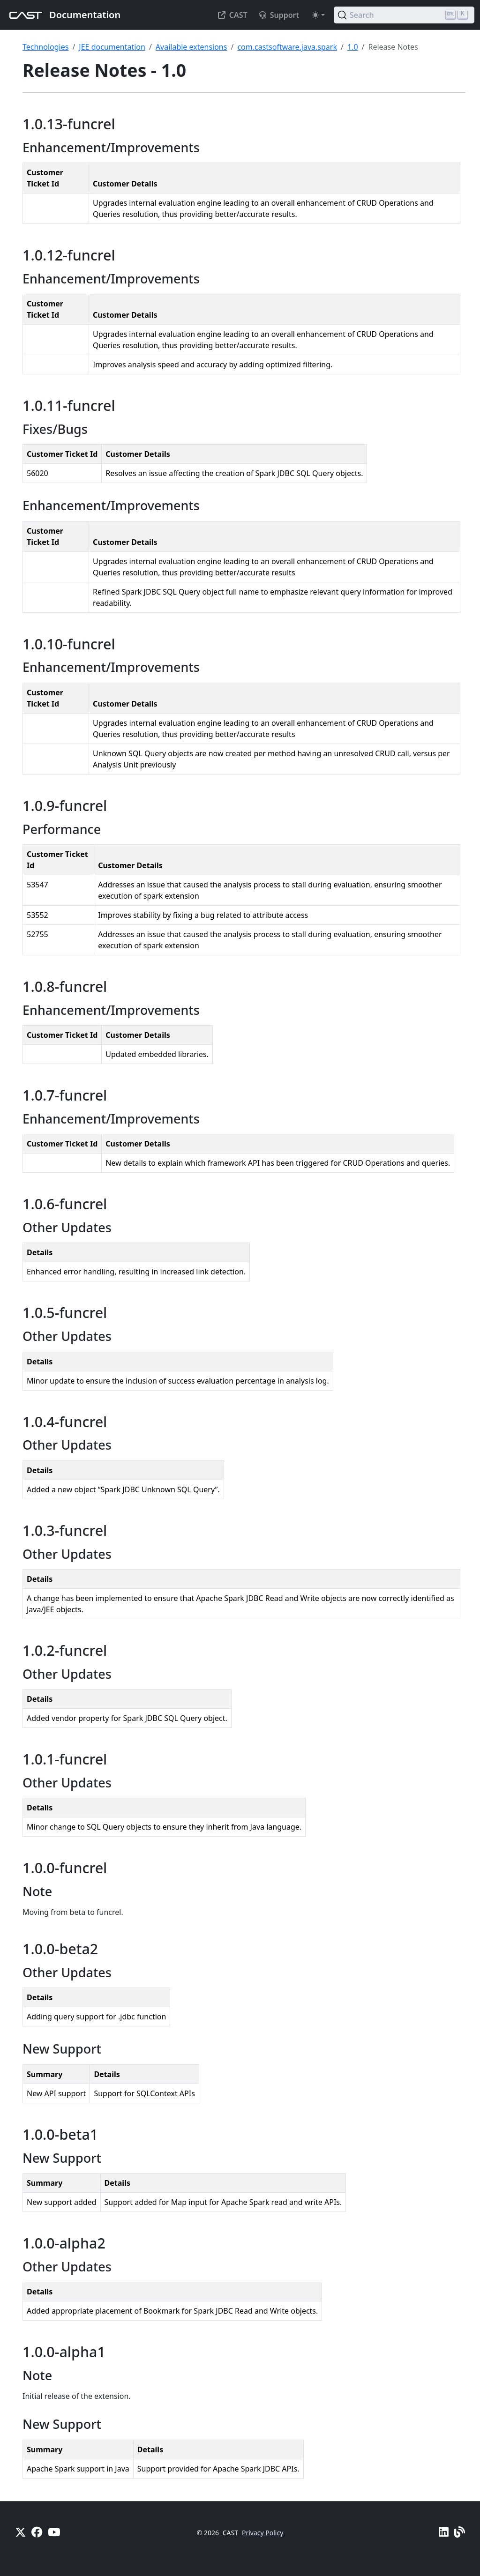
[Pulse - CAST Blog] (459, 2531)
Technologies (45, 47)
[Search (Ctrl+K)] (404, 15)
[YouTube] (54, 2531)
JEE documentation (112, 47)
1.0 (352, 47)
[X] (20, 2531)
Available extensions (191, 47)
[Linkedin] (444, 2531)
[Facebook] (36, 2531)
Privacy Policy (262, 2532)
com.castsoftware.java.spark (287, 47)
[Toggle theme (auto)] (318, 15)
